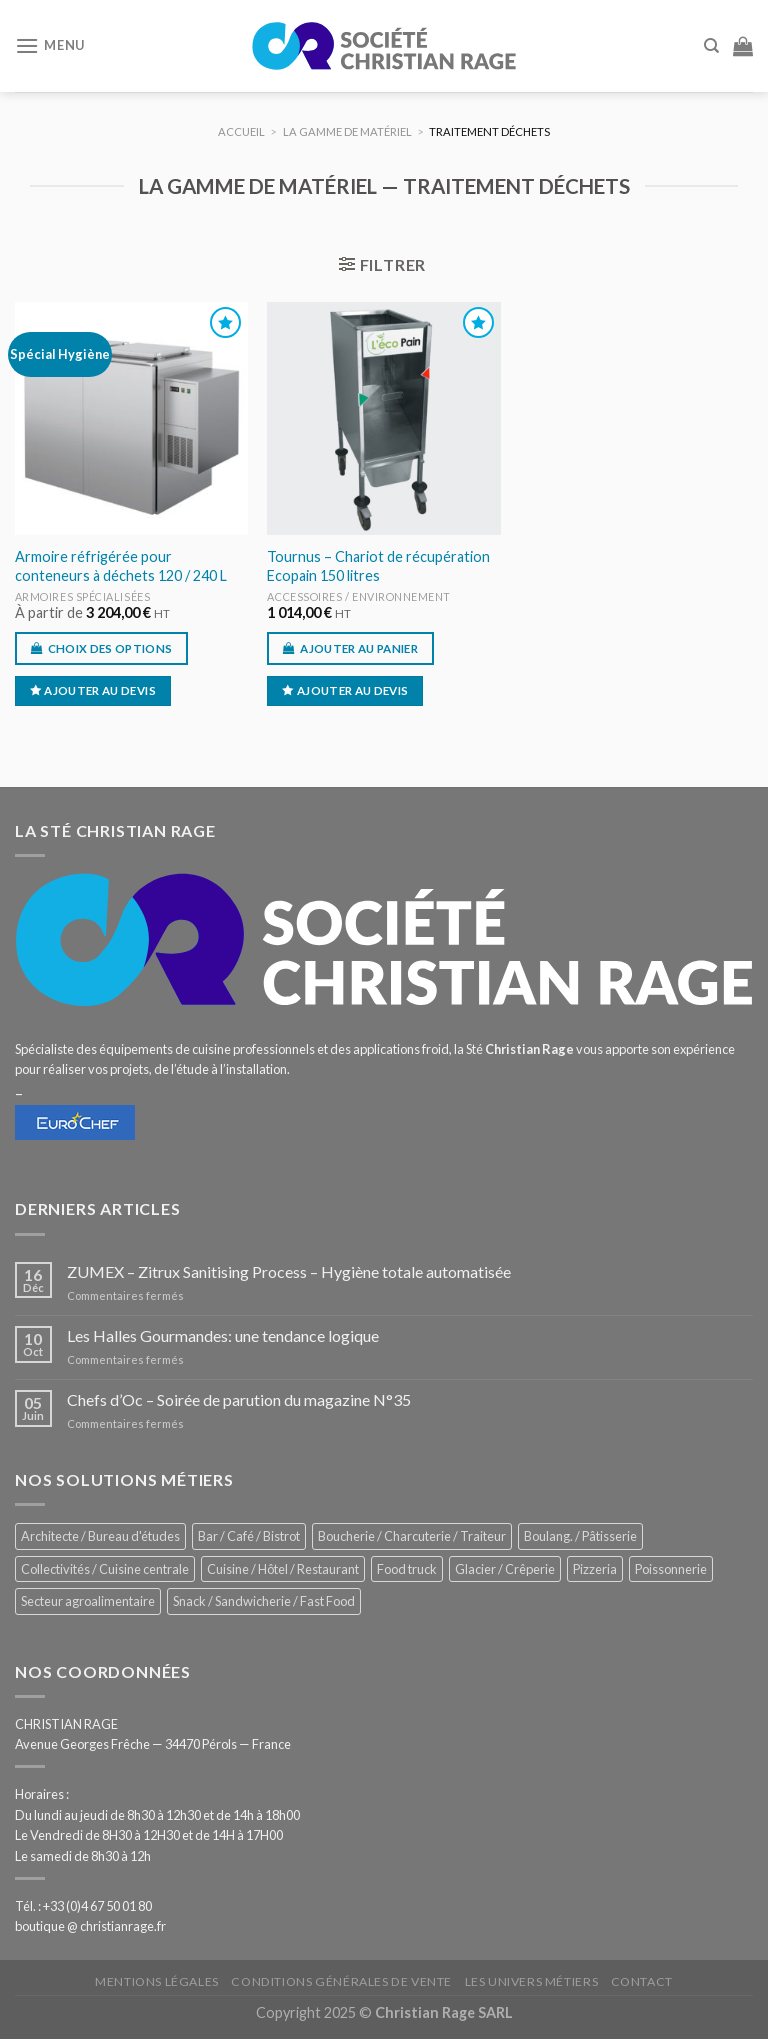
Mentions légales (157, 1981)
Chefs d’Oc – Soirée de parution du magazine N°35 (239, 1399)
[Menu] (50, 45)
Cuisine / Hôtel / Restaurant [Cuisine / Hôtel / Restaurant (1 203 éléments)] (283, 1569)
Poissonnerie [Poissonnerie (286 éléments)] (671, 1569)
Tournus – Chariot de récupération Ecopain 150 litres (378, 566)
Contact (642, 1981)
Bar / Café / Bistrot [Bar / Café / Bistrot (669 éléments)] (249, 1536)
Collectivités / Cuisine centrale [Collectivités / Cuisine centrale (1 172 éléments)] (105, 1569)
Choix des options (110, 648)
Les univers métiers (532, 1981)
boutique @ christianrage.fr (90, 1926)
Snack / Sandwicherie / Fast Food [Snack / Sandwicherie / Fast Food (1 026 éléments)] (264, 1601)
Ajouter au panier (359, 648)
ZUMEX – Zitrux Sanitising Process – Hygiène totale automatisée (289, 1271)
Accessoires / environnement (359, 596)
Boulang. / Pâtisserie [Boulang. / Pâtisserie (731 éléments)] (580, 1536)
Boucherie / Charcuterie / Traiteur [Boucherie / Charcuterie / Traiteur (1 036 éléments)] (412, 1536)
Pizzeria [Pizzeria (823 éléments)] (595, 1569)
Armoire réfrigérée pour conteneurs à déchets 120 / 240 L (121, 566)
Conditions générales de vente (341, 1981)
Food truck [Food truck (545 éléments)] (407, 1569)
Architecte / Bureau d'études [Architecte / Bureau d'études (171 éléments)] (100, 1536)
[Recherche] (711, 46)
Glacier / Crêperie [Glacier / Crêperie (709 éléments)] (505, 1569)
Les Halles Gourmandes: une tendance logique (223, 1335)
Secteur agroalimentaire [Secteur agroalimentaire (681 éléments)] (88, 1601)
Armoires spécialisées (82, 596)
